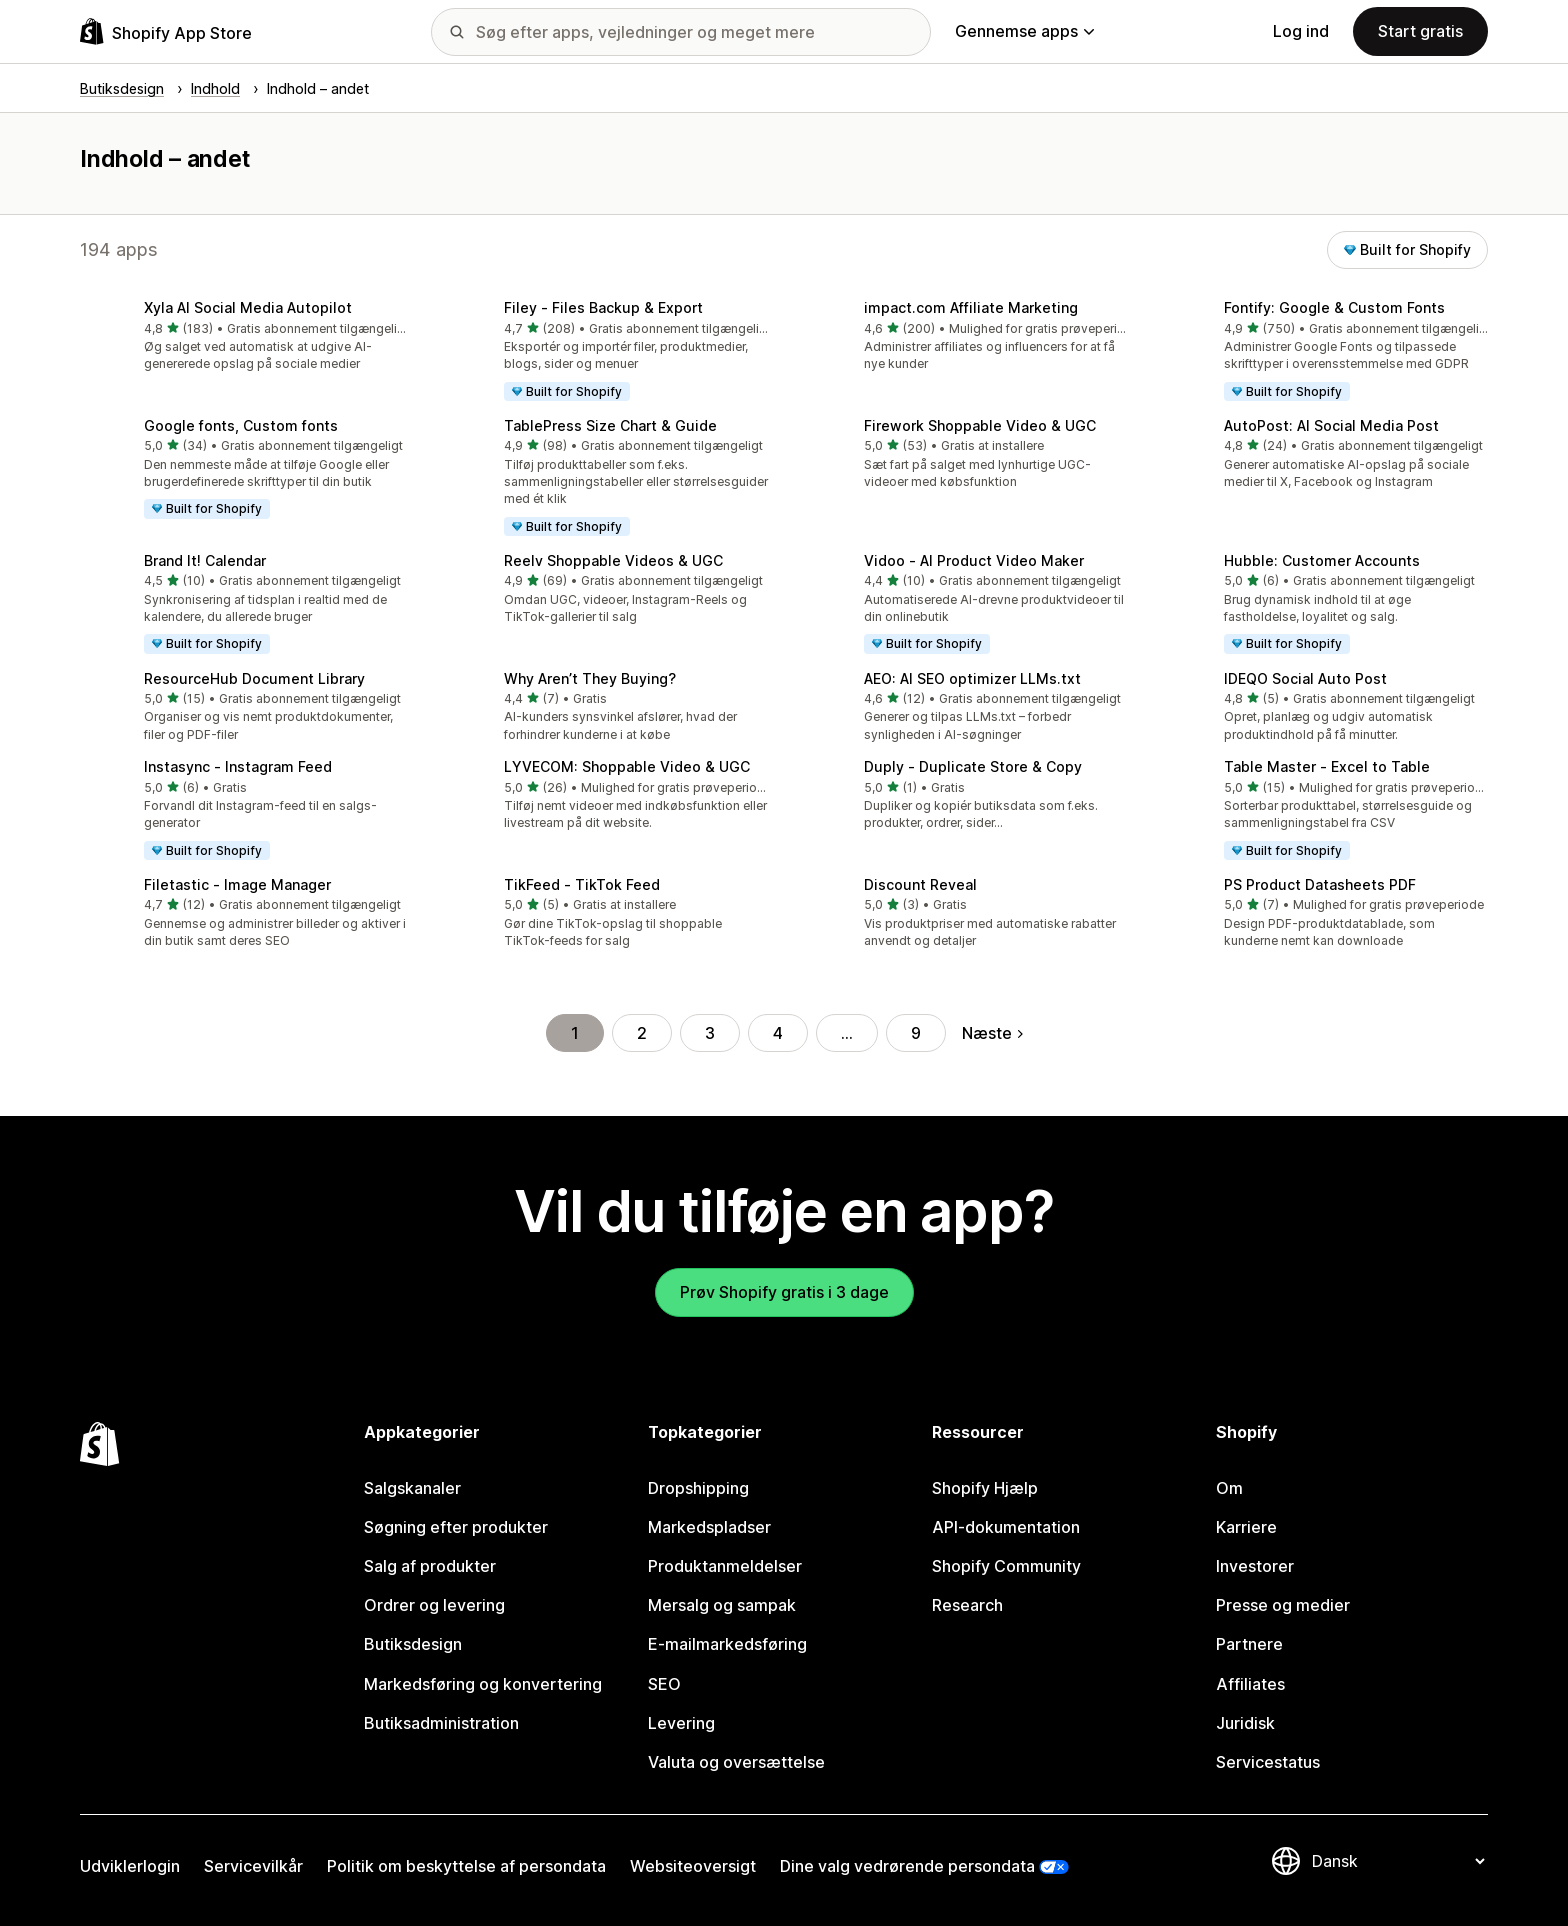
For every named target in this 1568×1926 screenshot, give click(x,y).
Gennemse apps (1024, 31)
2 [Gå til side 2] (642, 1033)
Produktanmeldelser (725, 1566)
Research (967, 1605)
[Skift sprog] (1398, 1861)
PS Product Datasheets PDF (1320, 884)
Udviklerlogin (130, 1866)
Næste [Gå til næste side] (992, 1033)
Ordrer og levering (434, 1605)
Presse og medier (1283, 1605)
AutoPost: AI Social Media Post (1331, 425)
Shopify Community (1006, 1566)
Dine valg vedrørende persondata (907, 1866)
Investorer (1255, 1566)
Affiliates (1250, 1684)
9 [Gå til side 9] (916, 1033)
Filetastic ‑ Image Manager (237, 884)
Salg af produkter (430, 1566)
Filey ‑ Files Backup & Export (603, 307)
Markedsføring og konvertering (483, 1684)
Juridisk (1245, 1723)
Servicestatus (1268, 1762)
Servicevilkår (253, 1866)
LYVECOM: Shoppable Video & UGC (627, 766)
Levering (681, 1723)
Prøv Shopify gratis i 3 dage (784, 1292)
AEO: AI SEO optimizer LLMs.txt (972, 678)
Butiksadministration (441, 1723)
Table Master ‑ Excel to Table (1327, 766)
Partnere (1249, 1644)
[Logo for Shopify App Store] (166, 31)
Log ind (1301, 31)
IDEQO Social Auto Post (1305, 678)
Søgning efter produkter (456, 1527)
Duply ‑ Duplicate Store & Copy (973, 766)
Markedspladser (709, 1527)
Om (1229, 1488)
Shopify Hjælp (985, 1488)
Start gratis (1420, 31)
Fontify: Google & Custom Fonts (1334, 307)
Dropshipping (698, 1488)
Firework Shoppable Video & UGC (980, 425)
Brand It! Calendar (205, 560)
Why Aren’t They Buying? (590, 678)
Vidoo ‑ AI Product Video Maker (974, 560)
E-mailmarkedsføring (727, 1644)
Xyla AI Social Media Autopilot (248, 307)
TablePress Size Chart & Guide (610, 425)
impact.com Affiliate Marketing (971, 307)
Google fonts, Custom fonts (241, 425)
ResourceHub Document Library (254, 678)
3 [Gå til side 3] (710, 1033)
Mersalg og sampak (722, 1605)
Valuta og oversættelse (736, 1762)
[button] (244, 337)
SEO (664, 1684)
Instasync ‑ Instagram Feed (238, 766)
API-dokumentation (1006, 1527)
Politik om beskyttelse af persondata (466, 1866)
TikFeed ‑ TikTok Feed (582, 884)
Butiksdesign (413, 1644)
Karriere (1246, 1527)
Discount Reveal (920, 884)
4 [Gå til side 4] (778, 1033)
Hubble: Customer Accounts (1322, 560)
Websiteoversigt (693, 1866)
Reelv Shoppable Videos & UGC (613, 560)
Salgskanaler (412, 1488)
